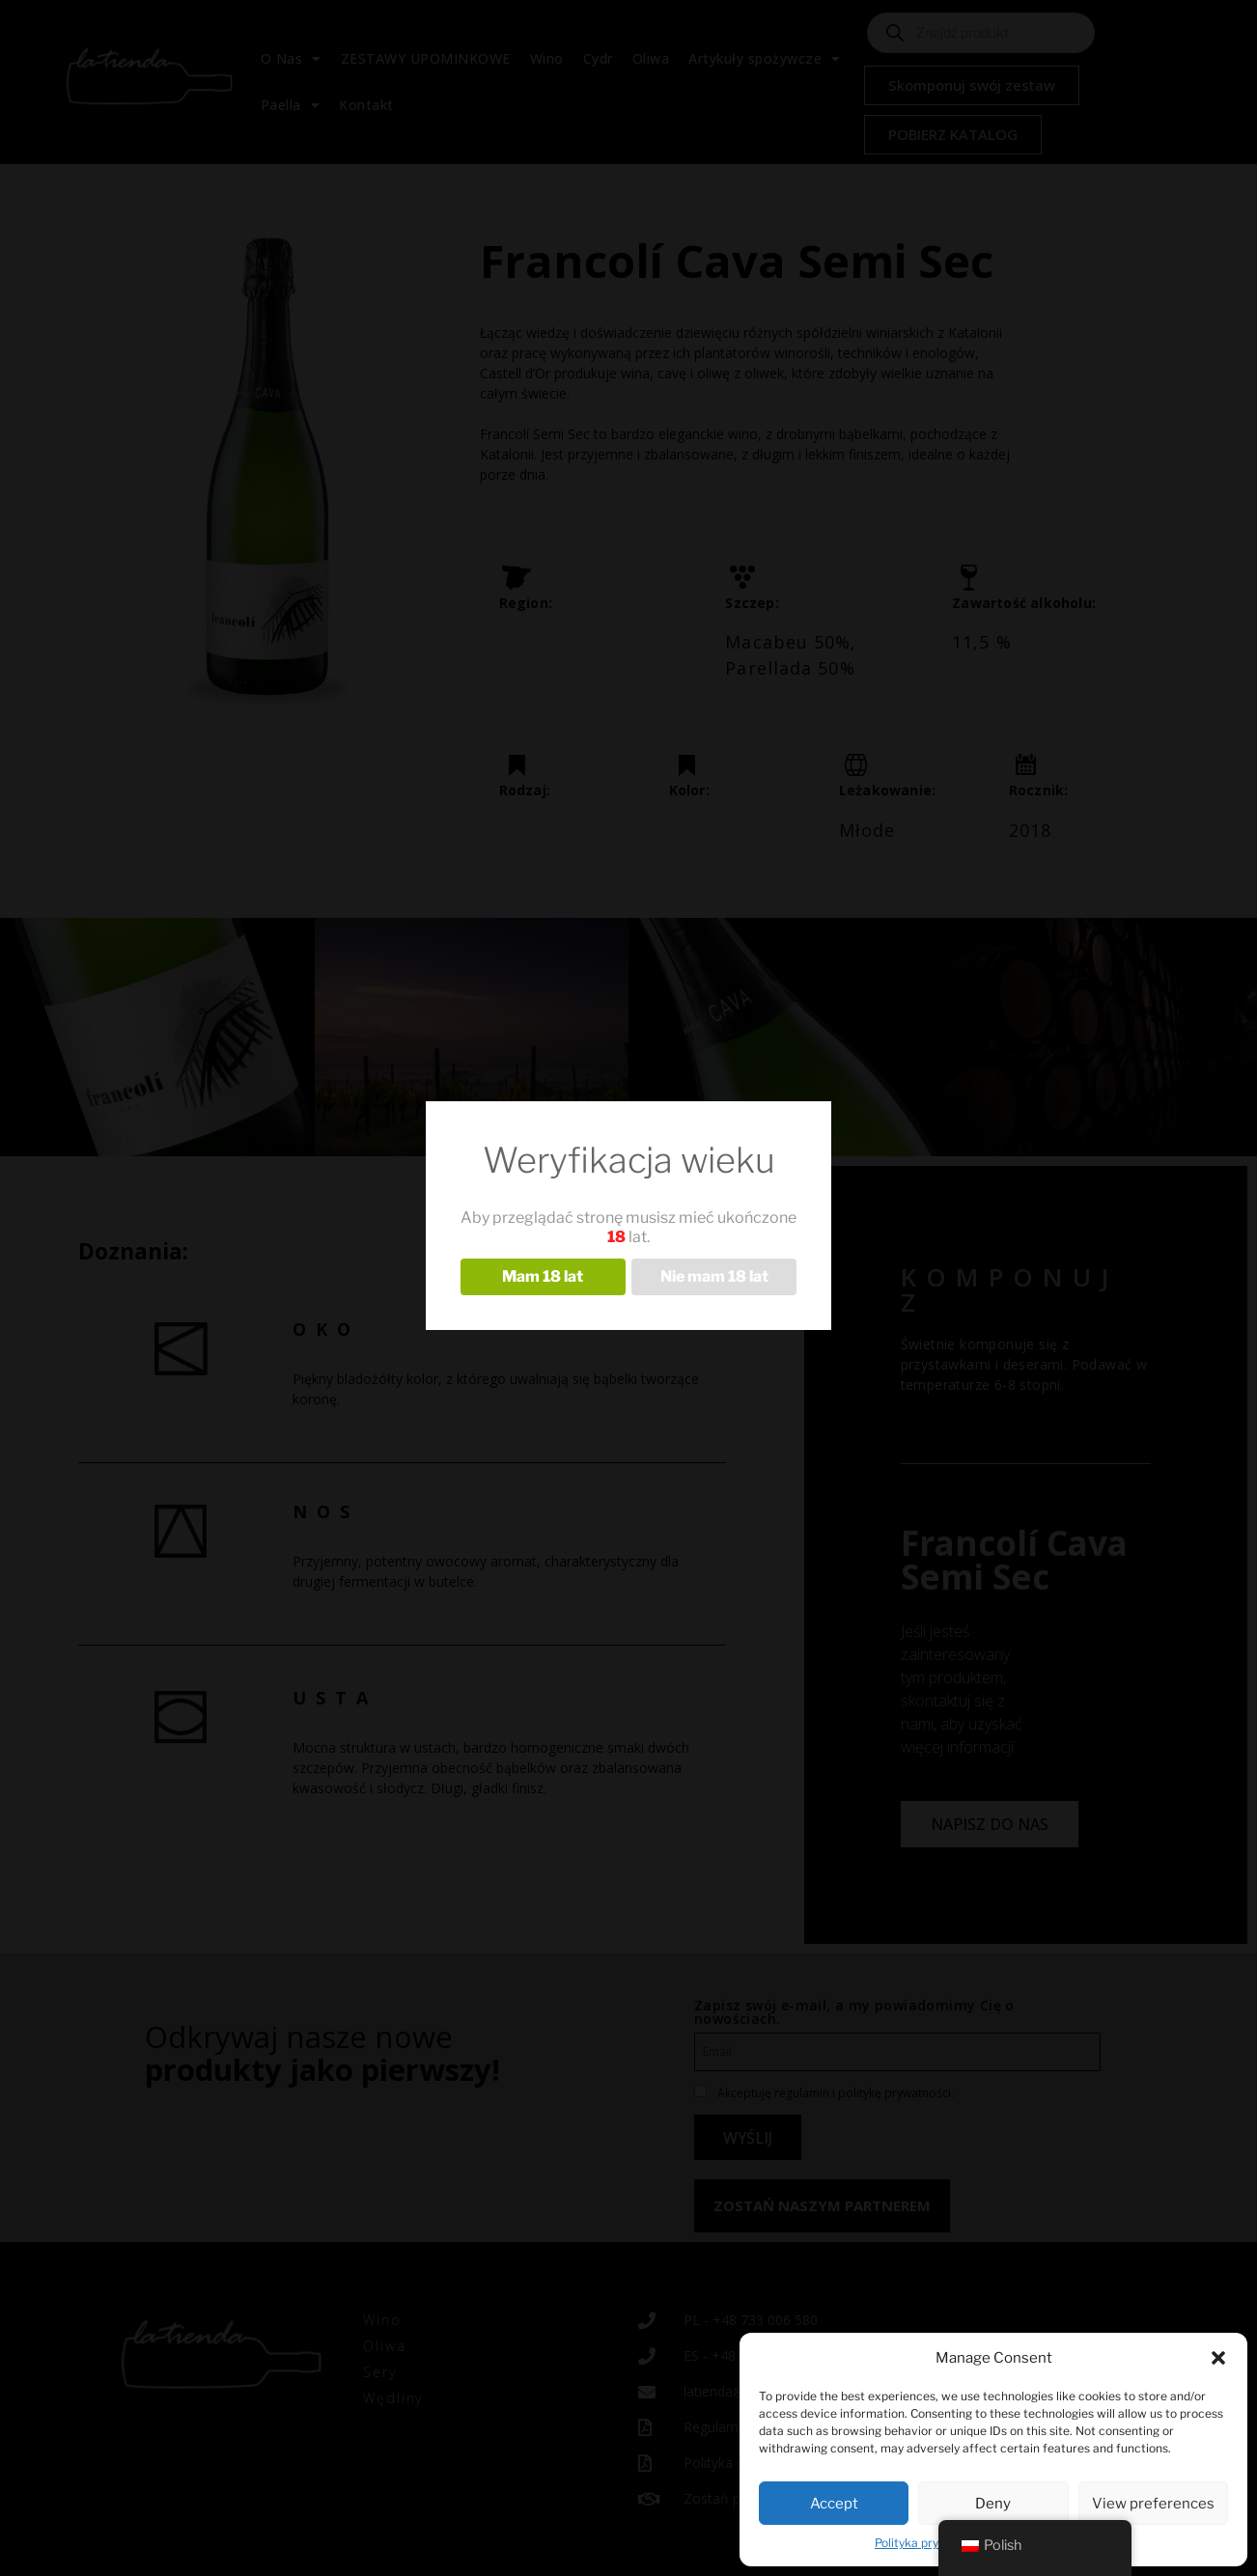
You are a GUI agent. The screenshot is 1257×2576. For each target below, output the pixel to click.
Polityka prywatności (932, 2542)
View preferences (1153, 2503)
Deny (993, 2503)
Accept (834, 2503)
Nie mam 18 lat (714, 1276)
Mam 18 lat (542, 1276)
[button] (1218, 2358)
